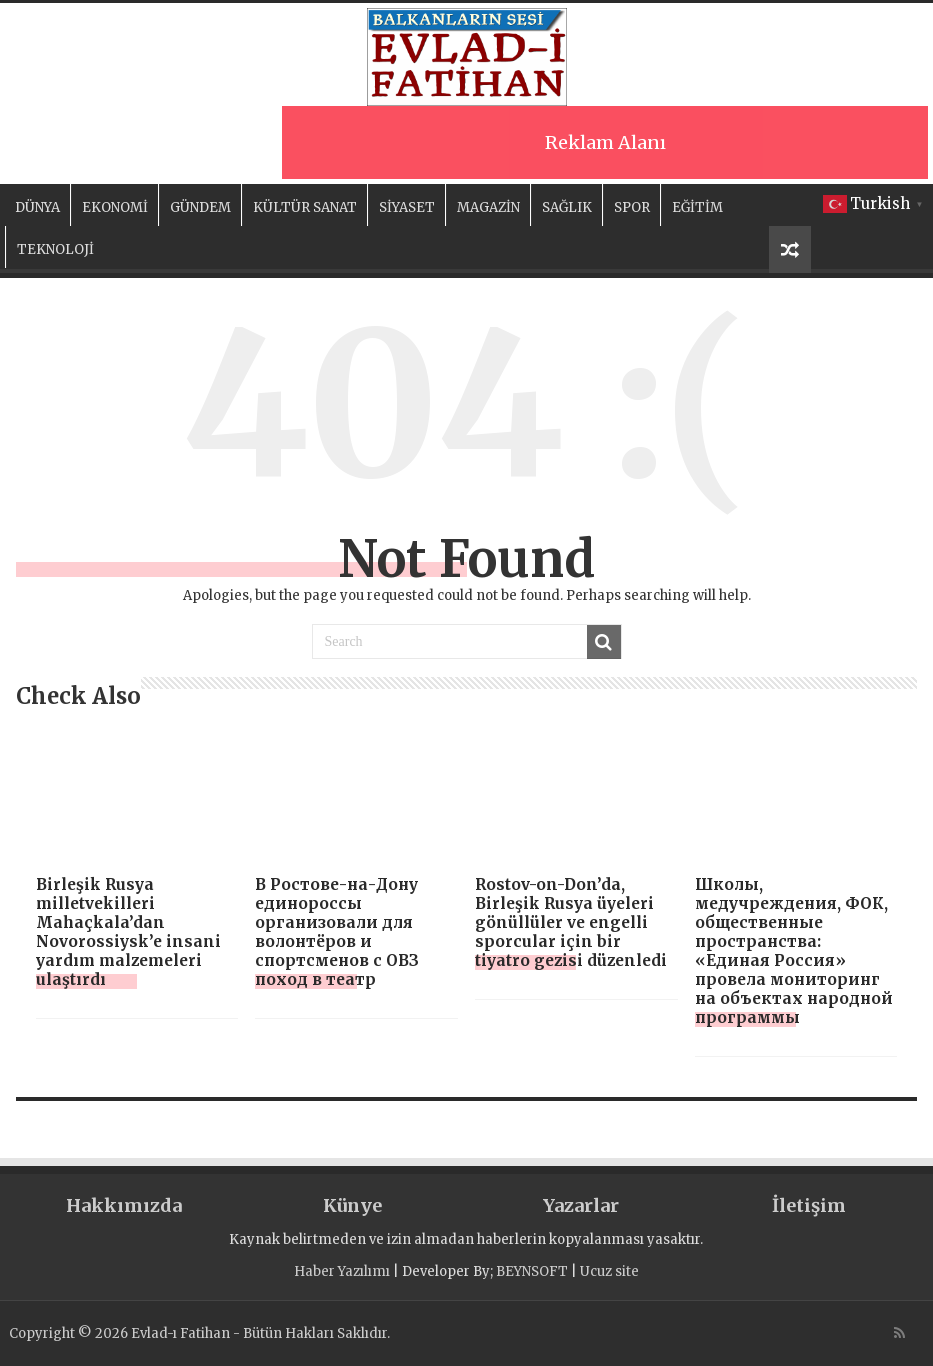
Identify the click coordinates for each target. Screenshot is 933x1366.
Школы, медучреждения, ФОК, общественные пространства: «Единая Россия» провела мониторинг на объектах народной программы (794, 951)
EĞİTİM (697, 207)
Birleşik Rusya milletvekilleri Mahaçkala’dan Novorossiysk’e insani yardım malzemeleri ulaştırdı (128, 932)
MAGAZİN (488, 207)
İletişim (809, 1205)
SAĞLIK (567, 207)
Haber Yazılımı (342, 1271)
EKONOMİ (115, 207)
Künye (352, 1205)
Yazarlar (581, 1205)
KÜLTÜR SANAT (305, 207)
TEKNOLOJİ (55, 249)
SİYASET (407, 207)
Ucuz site (609, 1271)
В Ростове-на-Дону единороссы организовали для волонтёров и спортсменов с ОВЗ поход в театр (337, 932)
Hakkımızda (124, 1205)
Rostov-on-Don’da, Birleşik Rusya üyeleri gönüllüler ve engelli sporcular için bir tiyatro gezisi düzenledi (571, 922)
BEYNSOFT (532, 1271)
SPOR (632, 207)
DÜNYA (37, 207)
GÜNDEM (200, 207)
